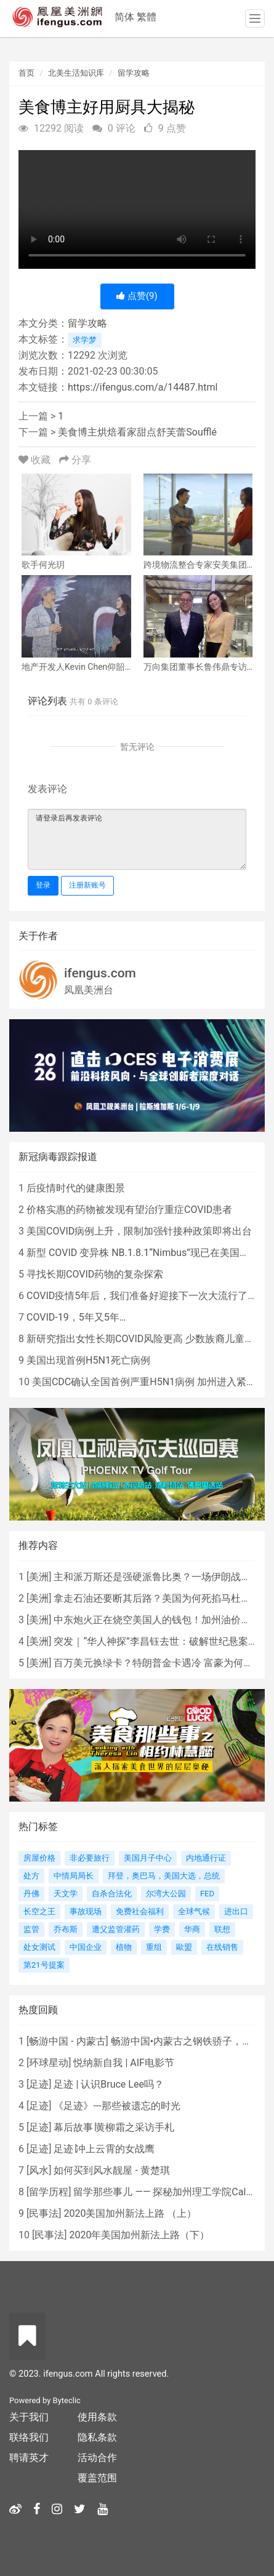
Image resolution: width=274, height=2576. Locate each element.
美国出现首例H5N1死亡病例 (88, 1360)
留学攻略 (134, 73)
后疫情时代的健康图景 (75, 1188)
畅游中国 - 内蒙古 (67, 2041)
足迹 (39, 2084)
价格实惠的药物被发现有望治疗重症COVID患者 (129, 1209)
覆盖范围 (97, 2478)
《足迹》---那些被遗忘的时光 (117, 2106)
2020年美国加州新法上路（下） (139, 2235)
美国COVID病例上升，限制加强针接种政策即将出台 (139, 1231)
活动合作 (97, 2457)
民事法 (43, 2213)
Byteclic (67, 2400)
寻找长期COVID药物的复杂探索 (94, 1274)
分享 (75, 460)
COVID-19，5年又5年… (76, 1317)
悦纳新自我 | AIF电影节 (123, 2063)
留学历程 (48, 2192)
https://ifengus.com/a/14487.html (142, 387)
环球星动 (48, 2063)
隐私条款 (97, 2437)
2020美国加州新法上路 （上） (129, 2213)
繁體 (146, 17)
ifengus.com (100, 973)
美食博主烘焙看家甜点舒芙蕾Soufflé (137, 432)
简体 (124, 17)
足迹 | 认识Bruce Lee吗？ (108, 2084)
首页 (26, 73)
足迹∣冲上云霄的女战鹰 (104, 2149)
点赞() (137, 295)
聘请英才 (29, 2457)
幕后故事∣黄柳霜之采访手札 (114, 2127)
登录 (43, 885)
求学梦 (85, 339)
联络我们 (29, 2437)
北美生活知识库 (76, 73)
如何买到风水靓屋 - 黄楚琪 (111, 2170)
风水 (39, 2170)
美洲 (39, 1577)
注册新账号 (87, 885)
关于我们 (29, 2417)
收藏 (35, 460)
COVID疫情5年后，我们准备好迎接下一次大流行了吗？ (146, 1296)
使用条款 (97, 2417)
